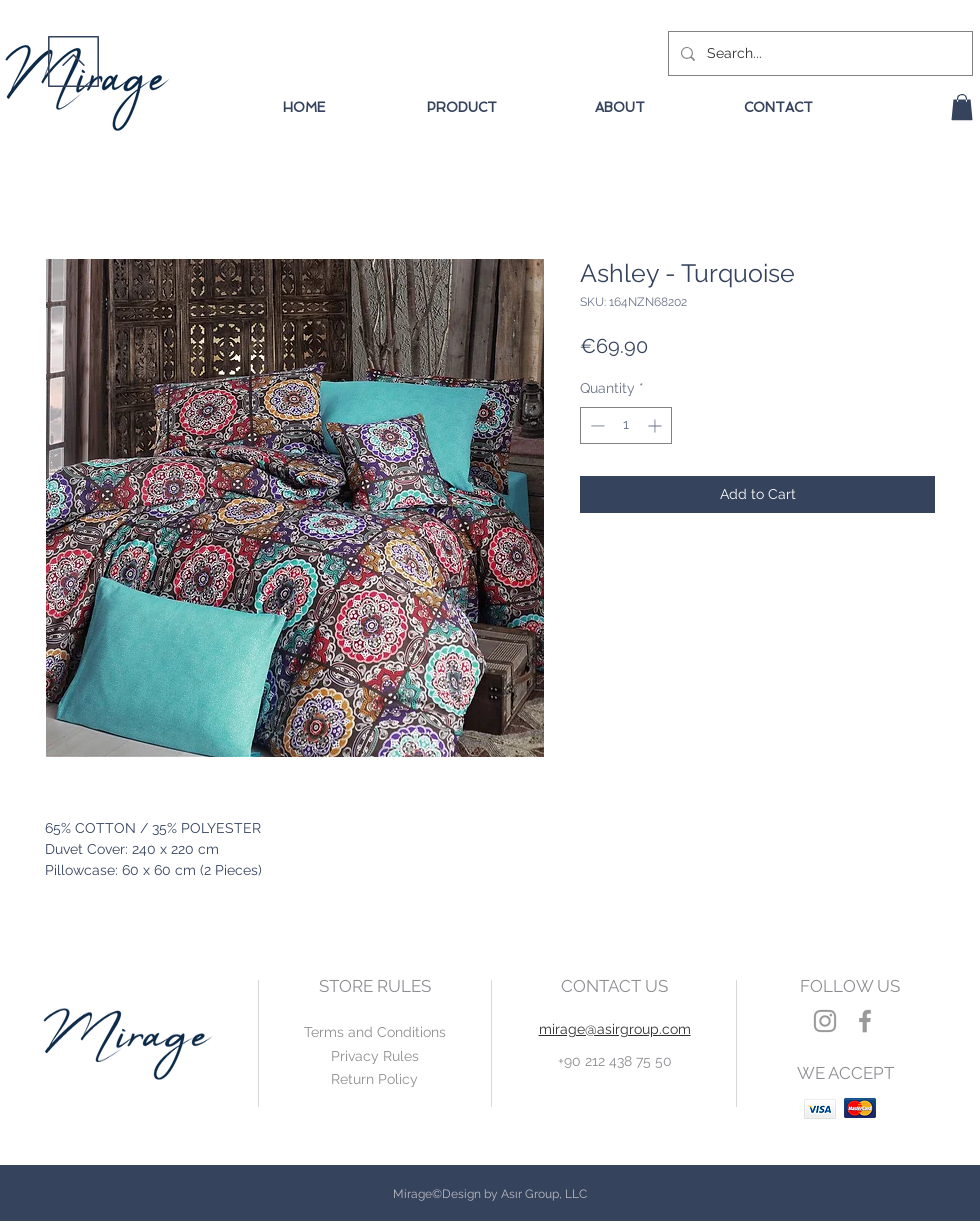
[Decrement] (595, 425)
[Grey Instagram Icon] (825, 1021)
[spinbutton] (626, 425)
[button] (962, 107)
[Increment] (656, 425)
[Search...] (818, 53)
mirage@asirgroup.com (615, 1029)
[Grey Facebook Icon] (865, 1021)
